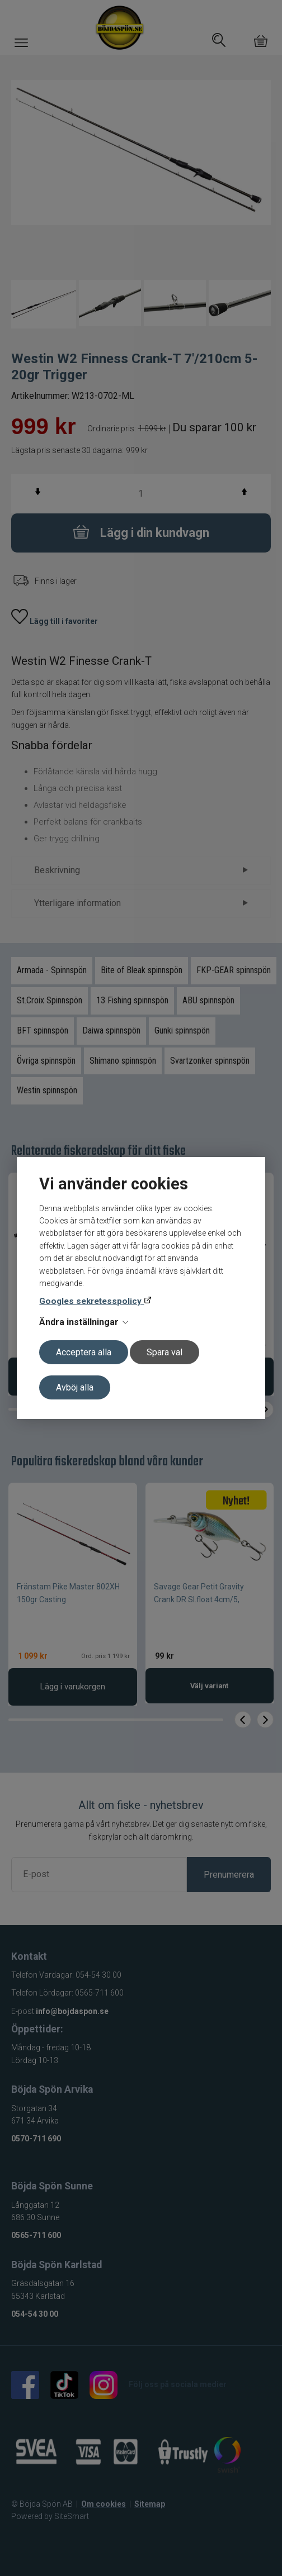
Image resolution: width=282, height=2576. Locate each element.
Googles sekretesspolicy (91, 1301)
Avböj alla (74, 1387)
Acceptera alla (83, 1352)
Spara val (164, 1352)
